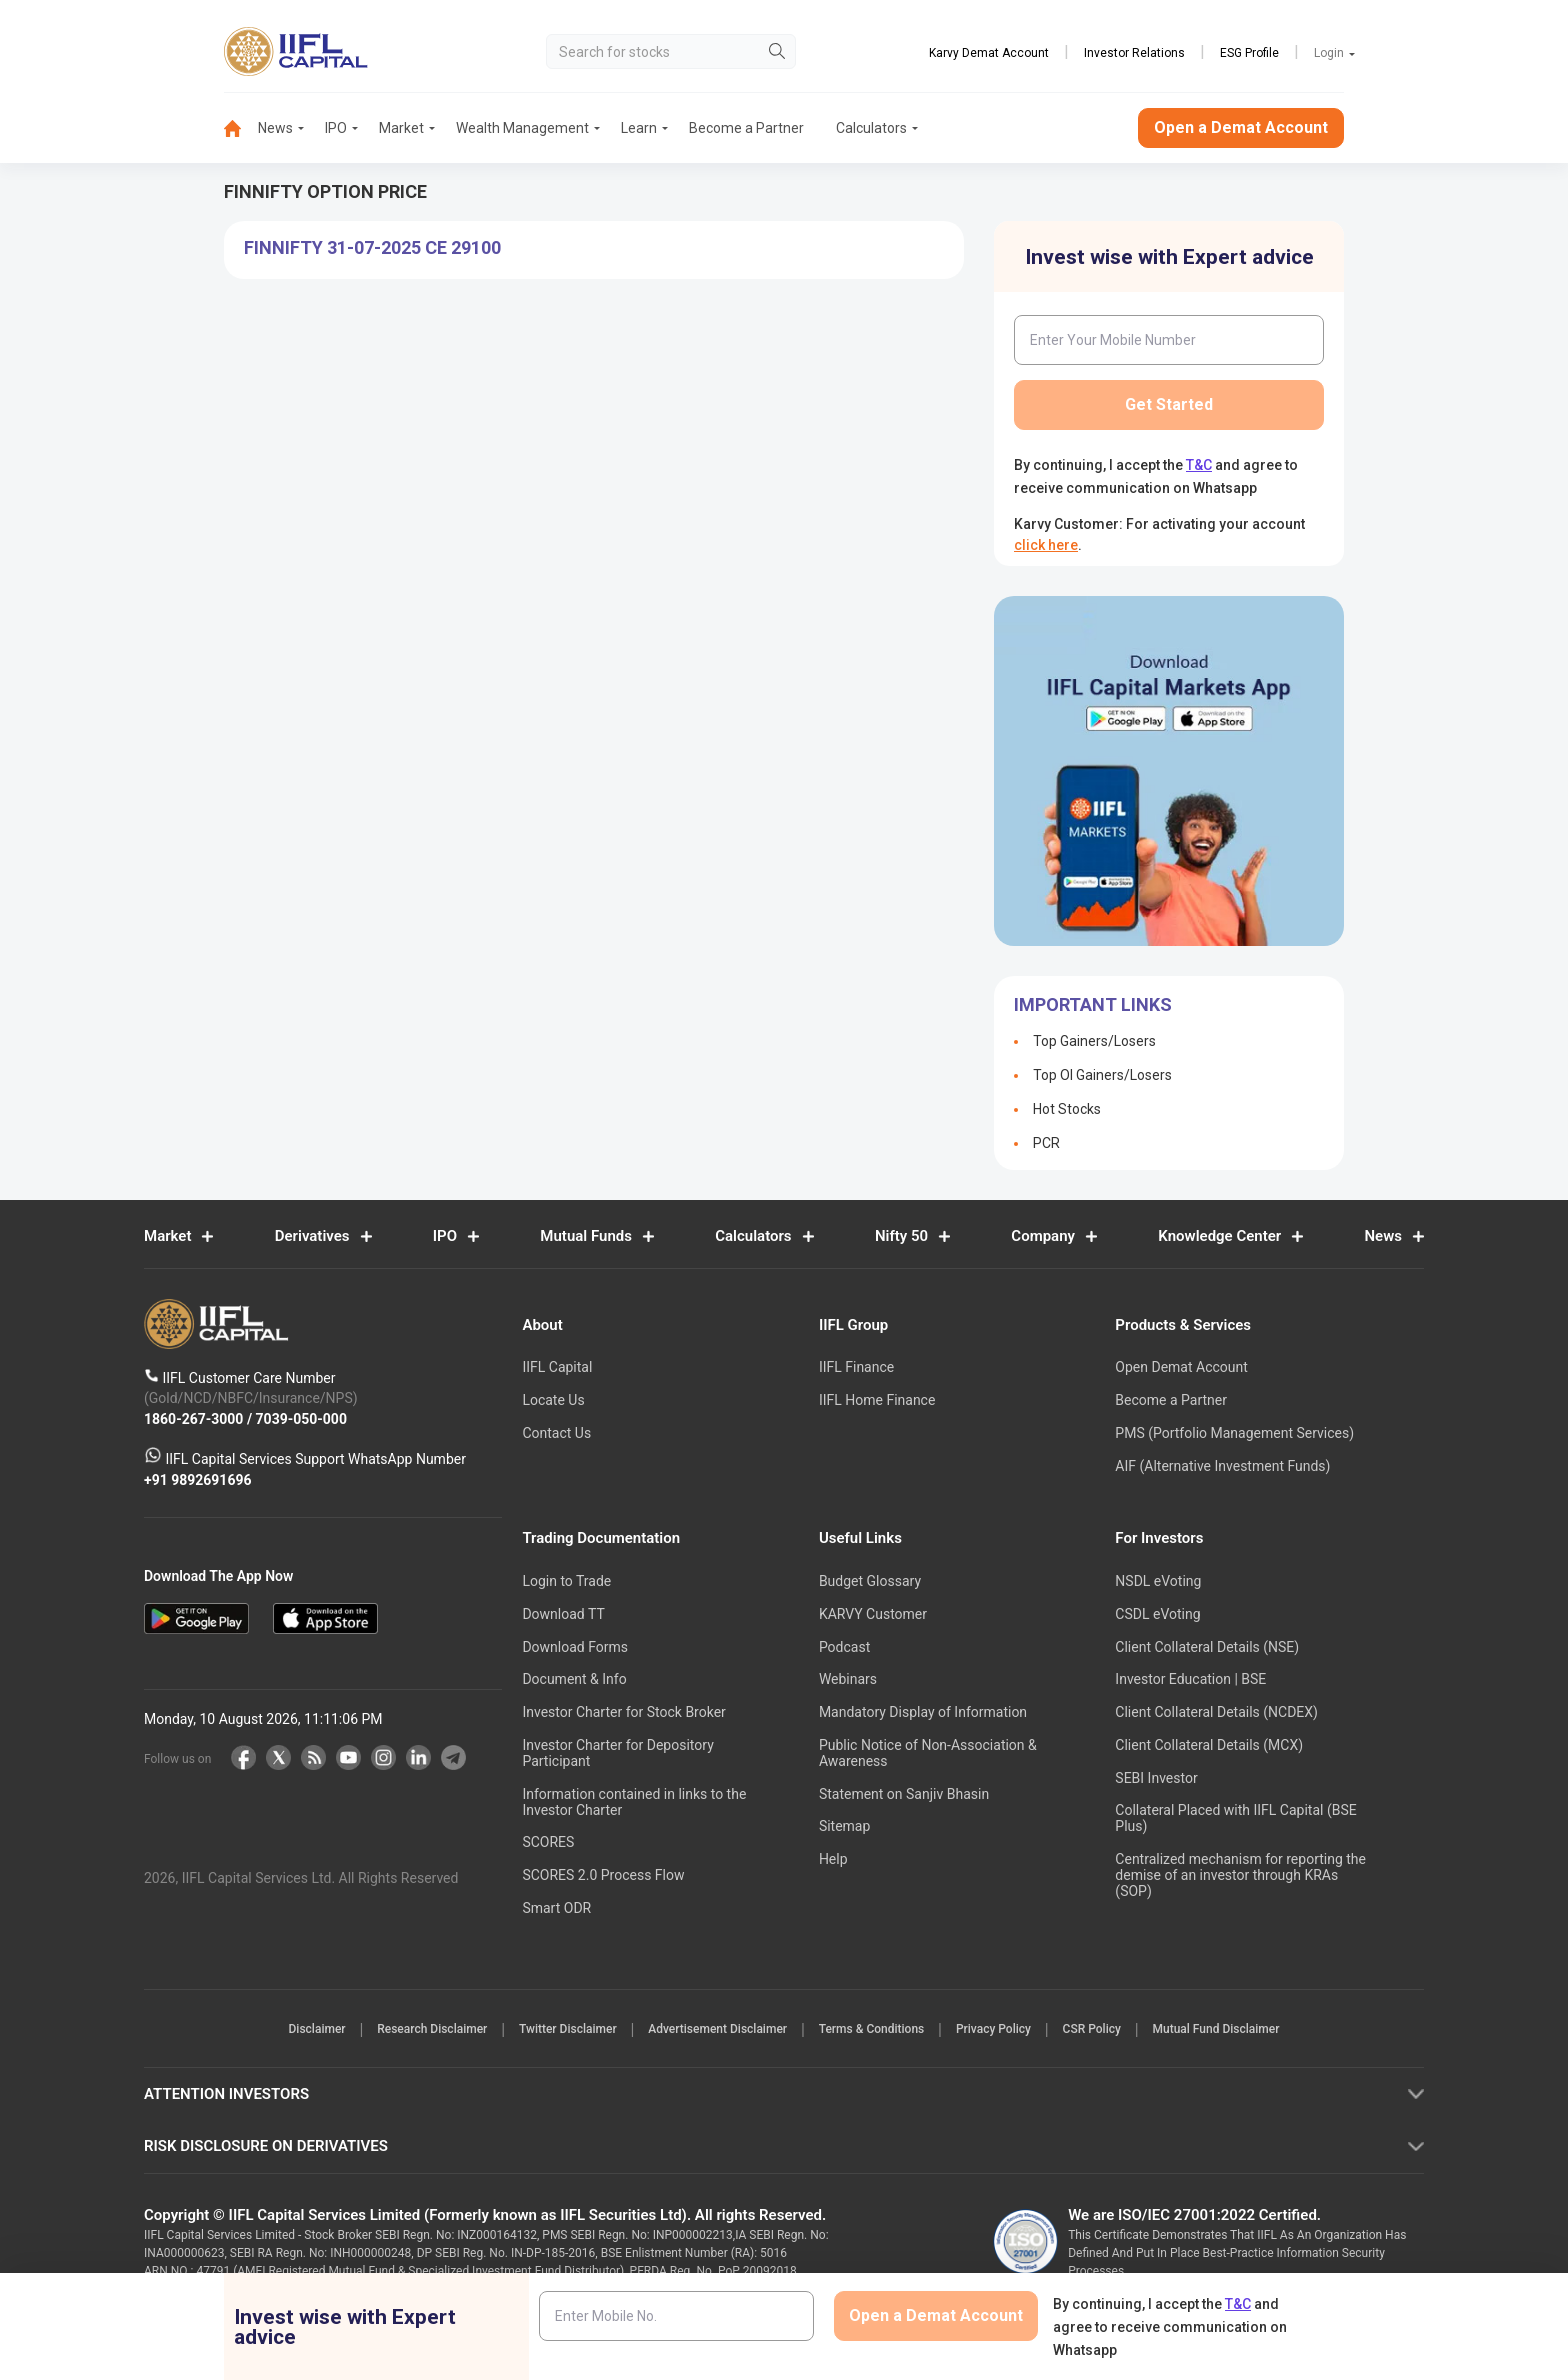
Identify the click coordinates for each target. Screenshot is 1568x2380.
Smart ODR (556, 1909)
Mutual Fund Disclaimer (1258, 2031)
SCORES (548, 1843)
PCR (1046, 1143)
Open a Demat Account (1241, 127)
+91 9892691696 (198, 1480)
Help (833, 1860)
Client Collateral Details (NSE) (1207, 1647)
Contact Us (556, 1433)
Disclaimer (274, 2031)
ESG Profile (1249, 53)
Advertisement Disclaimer (711, 2031)
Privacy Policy (1011, 2031)
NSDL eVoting (1158, 1581)
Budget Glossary (870, 1581)
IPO (336, 128)
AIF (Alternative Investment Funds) (1222, 1466)
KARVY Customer (873, 1614)
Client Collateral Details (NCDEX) (1216, 1713)
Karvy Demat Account (989, 53)
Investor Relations (1134, 53)
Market (401, 128)
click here (1046, 545)
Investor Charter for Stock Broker (623, 1713)
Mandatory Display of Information (923, 1713)
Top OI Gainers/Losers (1102, 1075)
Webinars (848, 1680)
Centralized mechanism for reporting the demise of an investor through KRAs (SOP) (1240, 1876)
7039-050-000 (301, 1419)
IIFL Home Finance (877, 1401)
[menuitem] (241, 128)
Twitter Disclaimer (550, 2031)
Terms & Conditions (878, 2031)
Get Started (1169, 404)
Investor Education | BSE (1190, 1680)
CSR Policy (1122, 2031)
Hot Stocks (1067, 1109)
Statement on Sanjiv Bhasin (904, 1794)
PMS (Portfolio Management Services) (1234, 1433)
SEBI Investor (1156, 1778)
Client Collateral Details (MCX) (1209, 1745)
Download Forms (575, 1647)
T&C (1199, 465)
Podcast (844, 1647)
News (275, 128)
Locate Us (553, 1401)
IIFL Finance (856, 1368)
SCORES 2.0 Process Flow (603, 1876)
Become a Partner (746, 128)
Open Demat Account (1181, 1368)
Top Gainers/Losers (1094, 1041)
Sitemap (844, 1827)
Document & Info (574, 1680)
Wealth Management (522, 128)
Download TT (563, 1614)
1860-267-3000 (195, 1419)
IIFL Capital (557, 1368)
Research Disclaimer (402, 2031)
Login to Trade (566, 1581)
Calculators (871, 128)
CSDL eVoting (1157, 1614)
